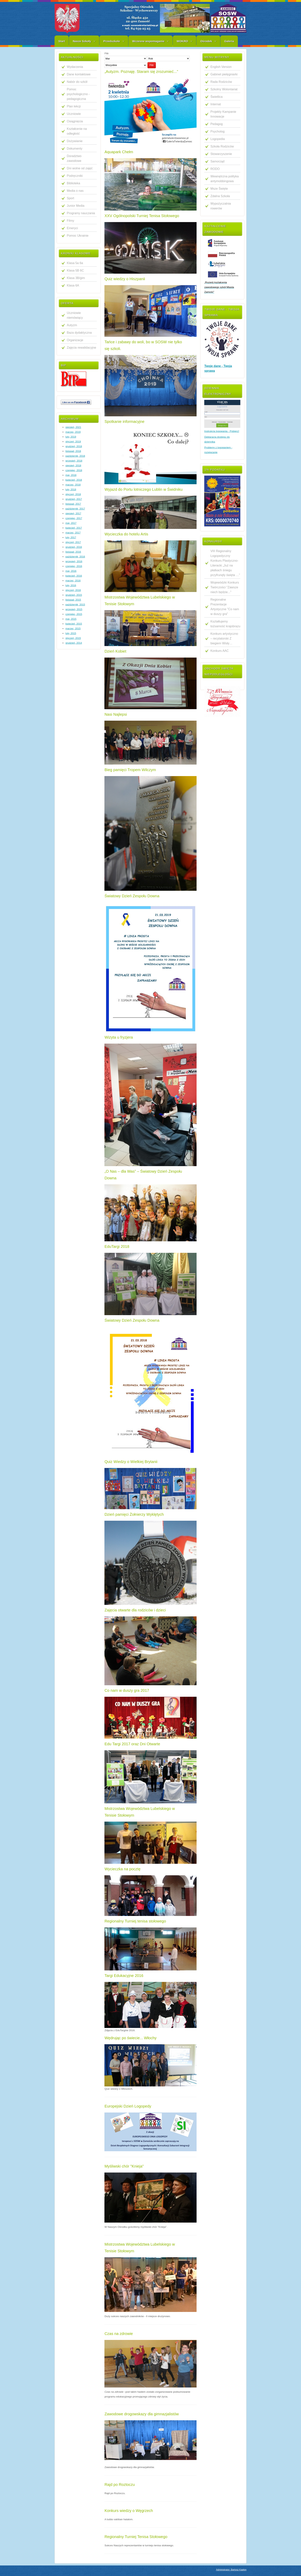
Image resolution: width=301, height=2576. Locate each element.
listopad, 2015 (73, 599)
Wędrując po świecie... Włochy (130, 2038)
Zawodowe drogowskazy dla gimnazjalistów (141, 2414)
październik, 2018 (75, 455)
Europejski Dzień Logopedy (127, 2106)
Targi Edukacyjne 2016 (123, 1975)
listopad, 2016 (73, 551)
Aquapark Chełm (118, 152)
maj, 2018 (70, 475)
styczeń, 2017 (73, 542)
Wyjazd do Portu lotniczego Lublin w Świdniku (143, 489)
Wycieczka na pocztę (122, 1869)
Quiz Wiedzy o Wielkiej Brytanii (130, 1462)
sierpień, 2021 (73, 427)
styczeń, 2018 (73, 494)
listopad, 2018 (73, 451)
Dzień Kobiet (115, 651)
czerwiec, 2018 (73, 470)
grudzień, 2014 (73, 642)
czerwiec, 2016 (73, 566)
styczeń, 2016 (73, 590)
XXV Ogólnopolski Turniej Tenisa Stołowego (141, 216)
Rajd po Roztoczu (119, 2484)
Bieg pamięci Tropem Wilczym (130, 770)
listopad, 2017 (73, 503)
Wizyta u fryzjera (118, 1037)
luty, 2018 (70, 489)
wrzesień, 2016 (73, 561)
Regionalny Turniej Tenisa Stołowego (135, 2537)
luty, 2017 (70, 537)
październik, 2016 (75, 556)
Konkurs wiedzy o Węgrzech (128, 2510)
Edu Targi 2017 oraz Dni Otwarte (132, 1744)
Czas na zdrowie (118, 2333)
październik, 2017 (75, 508)
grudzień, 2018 (73, 446)
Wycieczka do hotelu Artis (126, 534)
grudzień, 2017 (73, 499)
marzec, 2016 (73, 580)
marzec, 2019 (73, 432)
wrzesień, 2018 (73, 460)
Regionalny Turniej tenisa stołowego (135, 1921)
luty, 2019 (70, 436)
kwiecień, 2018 (73, 479)
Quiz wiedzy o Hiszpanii (124, 279)
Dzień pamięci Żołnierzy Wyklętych (134, 1514)
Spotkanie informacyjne (124, 421)
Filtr (152, 65)
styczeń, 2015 (73, 638)
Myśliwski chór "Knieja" (124, 2166)
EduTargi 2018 (116, 1246)
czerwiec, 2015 (73, 614)
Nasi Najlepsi (115, 714)
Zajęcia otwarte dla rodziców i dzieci (135, 1610)
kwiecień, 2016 (73, 575)
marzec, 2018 (73, 484)
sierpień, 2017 (73, 513)
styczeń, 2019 (73, 441)
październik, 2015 (75, 604)
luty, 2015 (70, 633)
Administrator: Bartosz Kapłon (231, 2569)
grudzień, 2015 (73, 595)
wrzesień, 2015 (73, 609)
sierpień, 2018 (73, 465)
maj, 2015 (70, 618)
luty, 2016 (70, 585)
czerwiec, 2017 (73, 518)
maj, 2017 (70, 523)
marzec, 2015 (73, 628)
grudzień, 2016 (73, 547)
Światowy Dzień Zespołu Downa (131, 896)
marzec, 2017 (73, 532)
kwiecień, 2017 (73, 527)
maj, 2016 (70, 571)
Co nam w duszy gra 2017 (126, 1690)
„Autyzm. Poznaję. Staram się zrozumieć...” (141, 71)
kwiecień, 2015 (73, 623)
